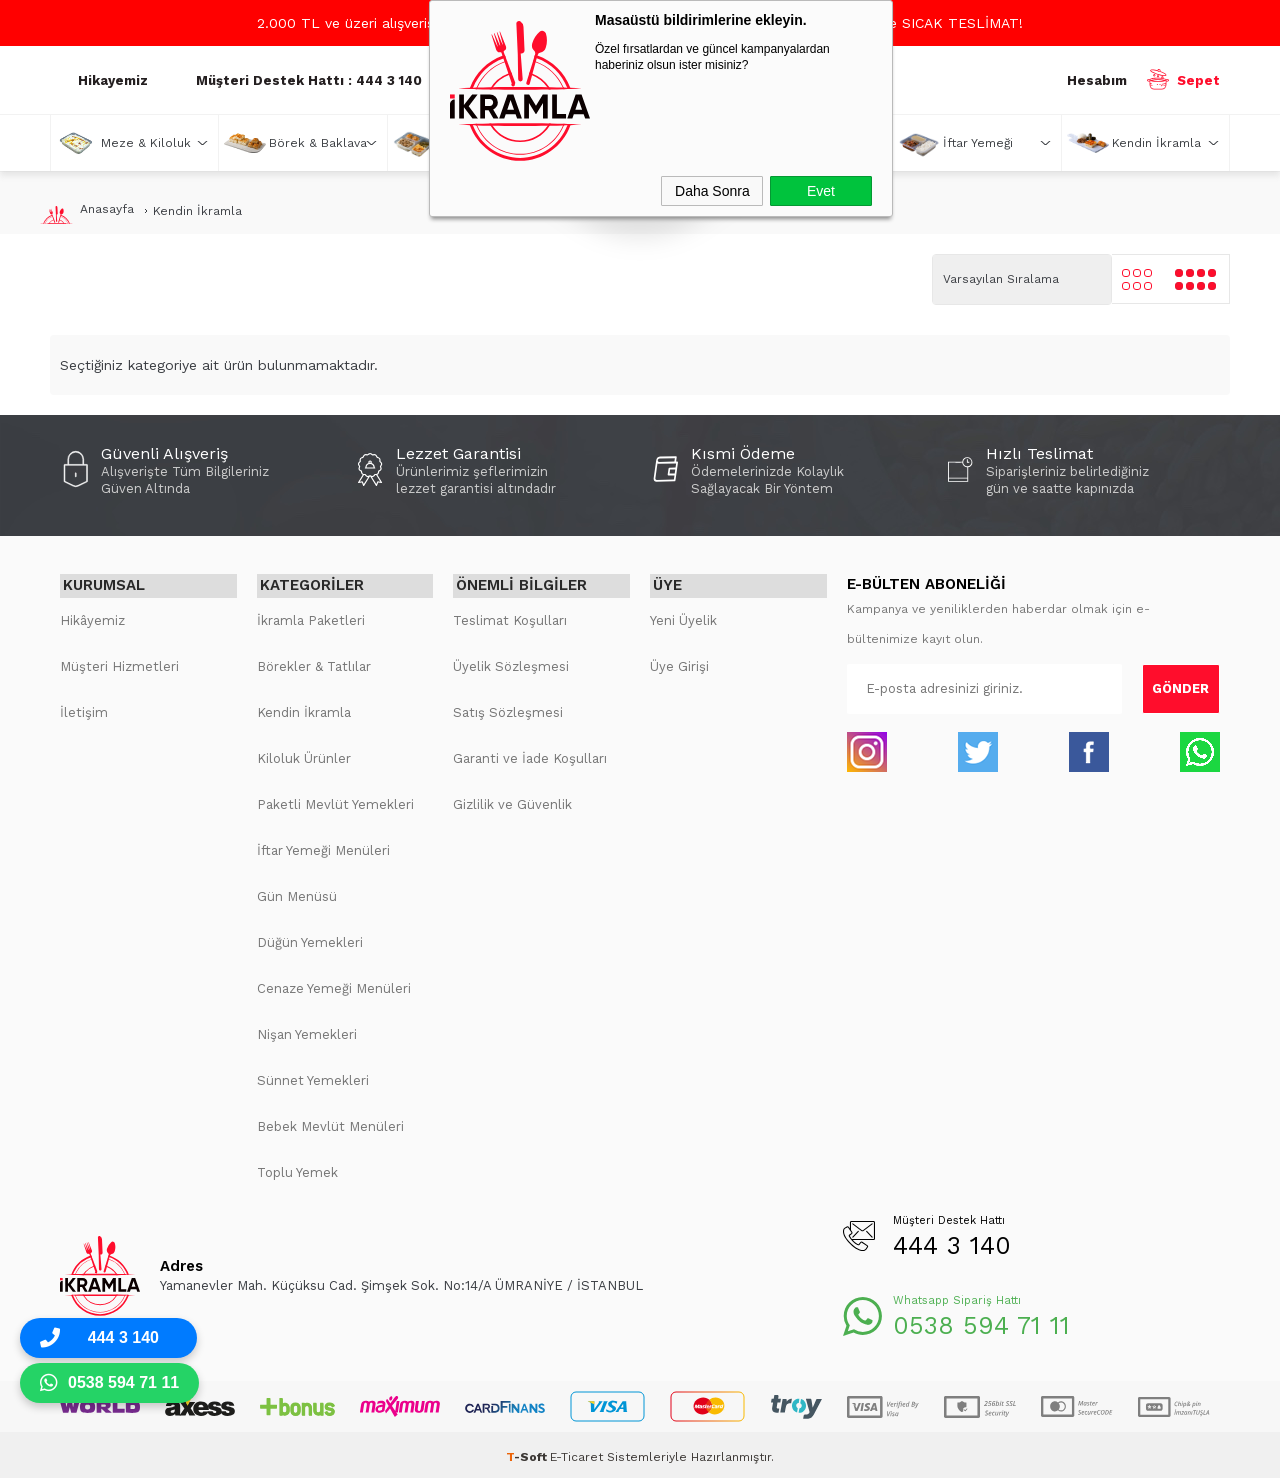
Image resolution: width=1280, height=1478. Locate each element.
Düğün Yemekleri (310, 938)
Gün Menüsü (297, 892)
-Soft (528, 1453)
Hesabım (1097, 80)
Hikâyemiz (92, 616)
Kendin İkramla (1156, 143)
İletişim (84, 708)
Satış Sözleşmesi (508, 708)
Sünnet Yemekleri (313, 1076)
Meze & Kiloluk (146, 143)
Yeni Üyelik (683, 616)
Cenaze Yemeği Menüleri (334, 984)
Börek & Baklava (318, 143)
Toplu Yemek (297, 1168)
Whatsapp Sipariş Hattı (957, 1296)
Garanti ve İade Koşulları (530, 754)
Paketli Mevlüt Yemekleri (335, 800)
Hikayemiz (113, 80)
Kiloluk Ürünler (304, 754)
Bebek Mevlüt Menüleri (330, 1122)
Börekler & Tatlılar (314, 662)
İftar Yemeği (978, 143)
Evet (821, 191)
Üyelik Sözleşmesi (511, 662)
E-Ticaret (576, 1453)
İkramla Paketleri (311, 616)
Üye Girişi (679, 662)
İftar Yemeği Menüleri (323, 846)
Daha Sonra (712, 191)
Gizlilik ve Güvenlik (512, 800)
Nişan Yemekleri (307, 1030)
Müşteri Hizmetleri (119, 662)
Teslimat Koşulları (510, 616)
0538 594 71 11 (981, 1321)
